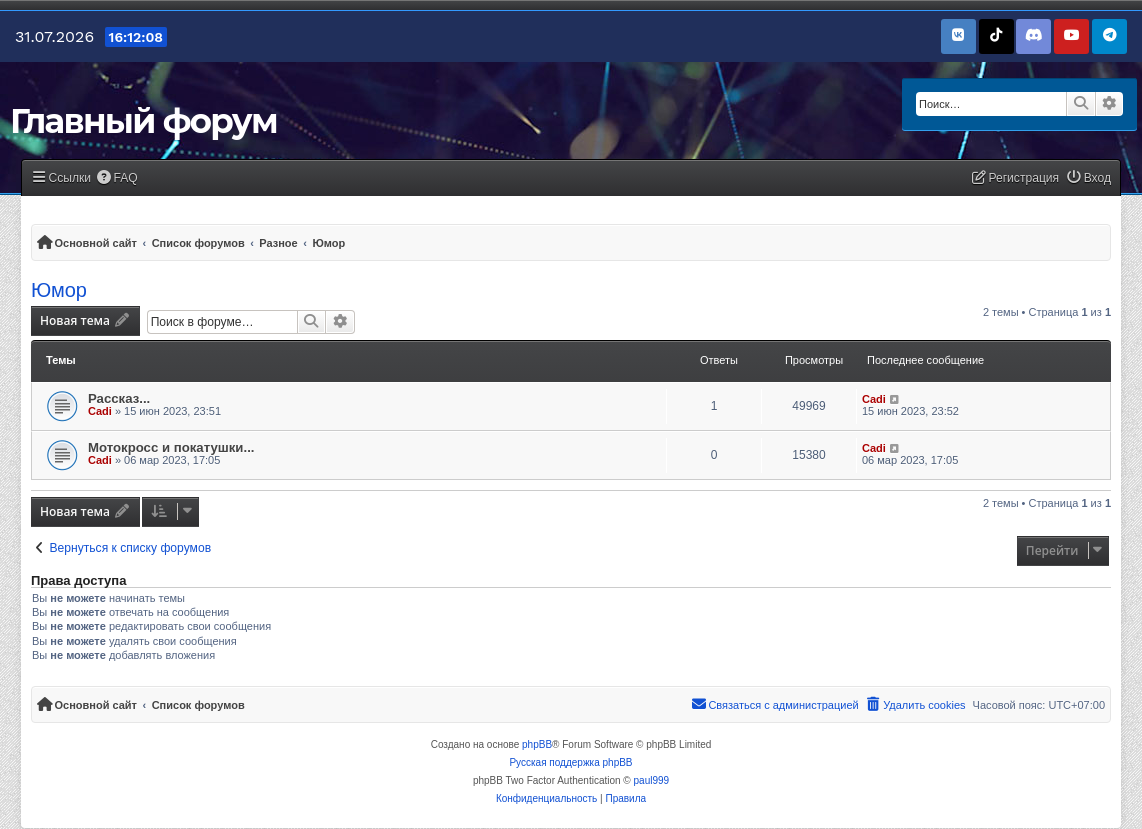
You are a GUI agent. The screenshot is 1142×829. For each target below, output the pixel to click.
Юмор (59, 290)
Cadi (100, 411)
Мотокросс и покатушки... (171, 447)
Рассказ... (119, 398)
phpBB (537, 744)
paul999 (652, 780)
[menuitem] (117, 178)
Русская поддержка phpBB (570, 762)
